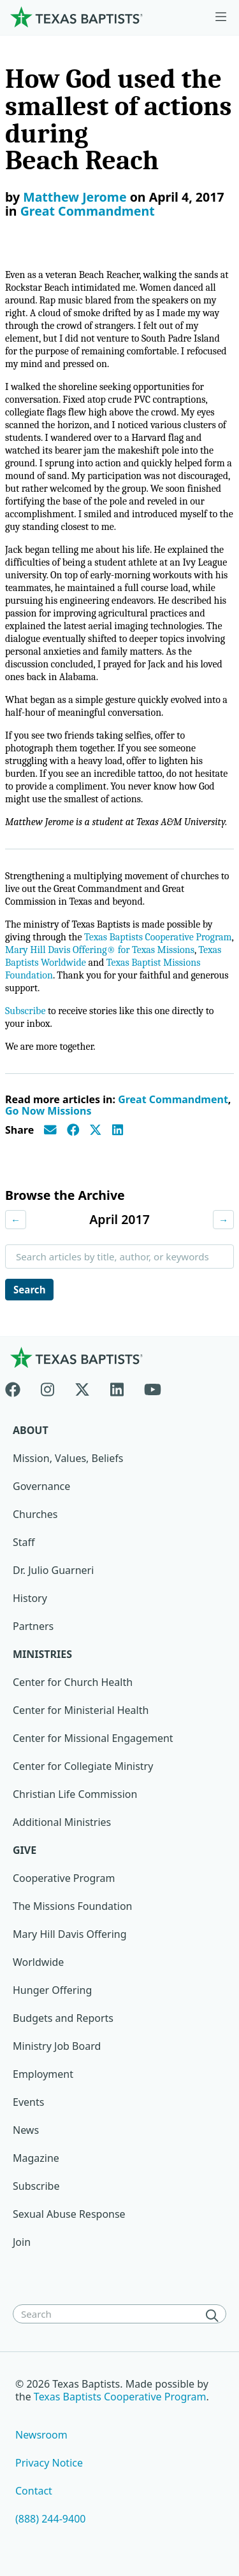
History (30, 1598)
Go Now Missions (48, 1111)
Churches (35, 1514)
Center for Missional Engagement (93, 1738)
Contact (33, 2491)
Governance (41, 1486)
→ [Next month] (223, 1219)
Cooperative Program (64, 1878)
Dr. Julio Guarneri (53, 1570)
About (30, 1430)
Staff (24, 1542)
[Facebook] (18, 1387)
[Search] (214, 2315)
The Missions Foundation (73, 1906)
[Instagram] (47, 1387)
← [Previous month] (15, 1219)
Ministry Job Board (57, 2046)
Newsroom (41, 2435)
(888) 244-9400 (50, 2519)
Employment (43, 2074)
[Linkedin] (117, 1387)
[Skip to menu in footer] (221, 17)
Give (24, 1850)
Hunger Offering (52, 1990)
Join (22, 2242)
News (26, 2130)
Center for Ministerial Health (80, 1710)
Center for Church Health (73, 1682)
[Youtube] (152, 1387)
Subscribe (25, 1011)
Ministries (42, 1654)
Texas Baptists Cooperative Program (157, 937)
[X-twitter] (82, 1387)
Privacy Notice (49, 2463)
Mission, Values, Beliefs (68, 1458)
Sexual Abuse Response (69, 2214)
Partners (33, 1626)
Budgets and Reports (63, 2018)
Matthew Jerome (74, 196)
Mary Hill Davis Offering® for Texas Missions (99, 950)
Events (28, 2102)
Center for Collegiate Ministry (83, 1766)
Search (29, 1289)
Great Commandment (87, 210)
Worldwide (38, 1962)
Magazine (36, 2158)
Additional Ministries (62, 1822)
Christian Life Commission (75, 1794)
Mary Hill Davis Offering (70, 1934)
